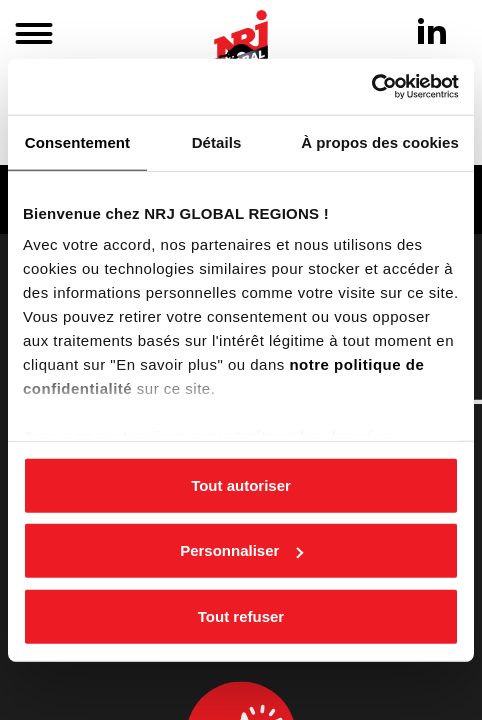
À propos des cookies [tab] (380, 141)
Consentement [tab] (77, 141)
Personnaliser (241, 550)
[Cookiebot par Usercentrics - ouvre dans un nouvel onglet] (371, 87)
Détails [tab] (217, 141)
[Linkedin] (432, 31)
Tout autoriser (241, 484)
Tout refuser (241, 615)
